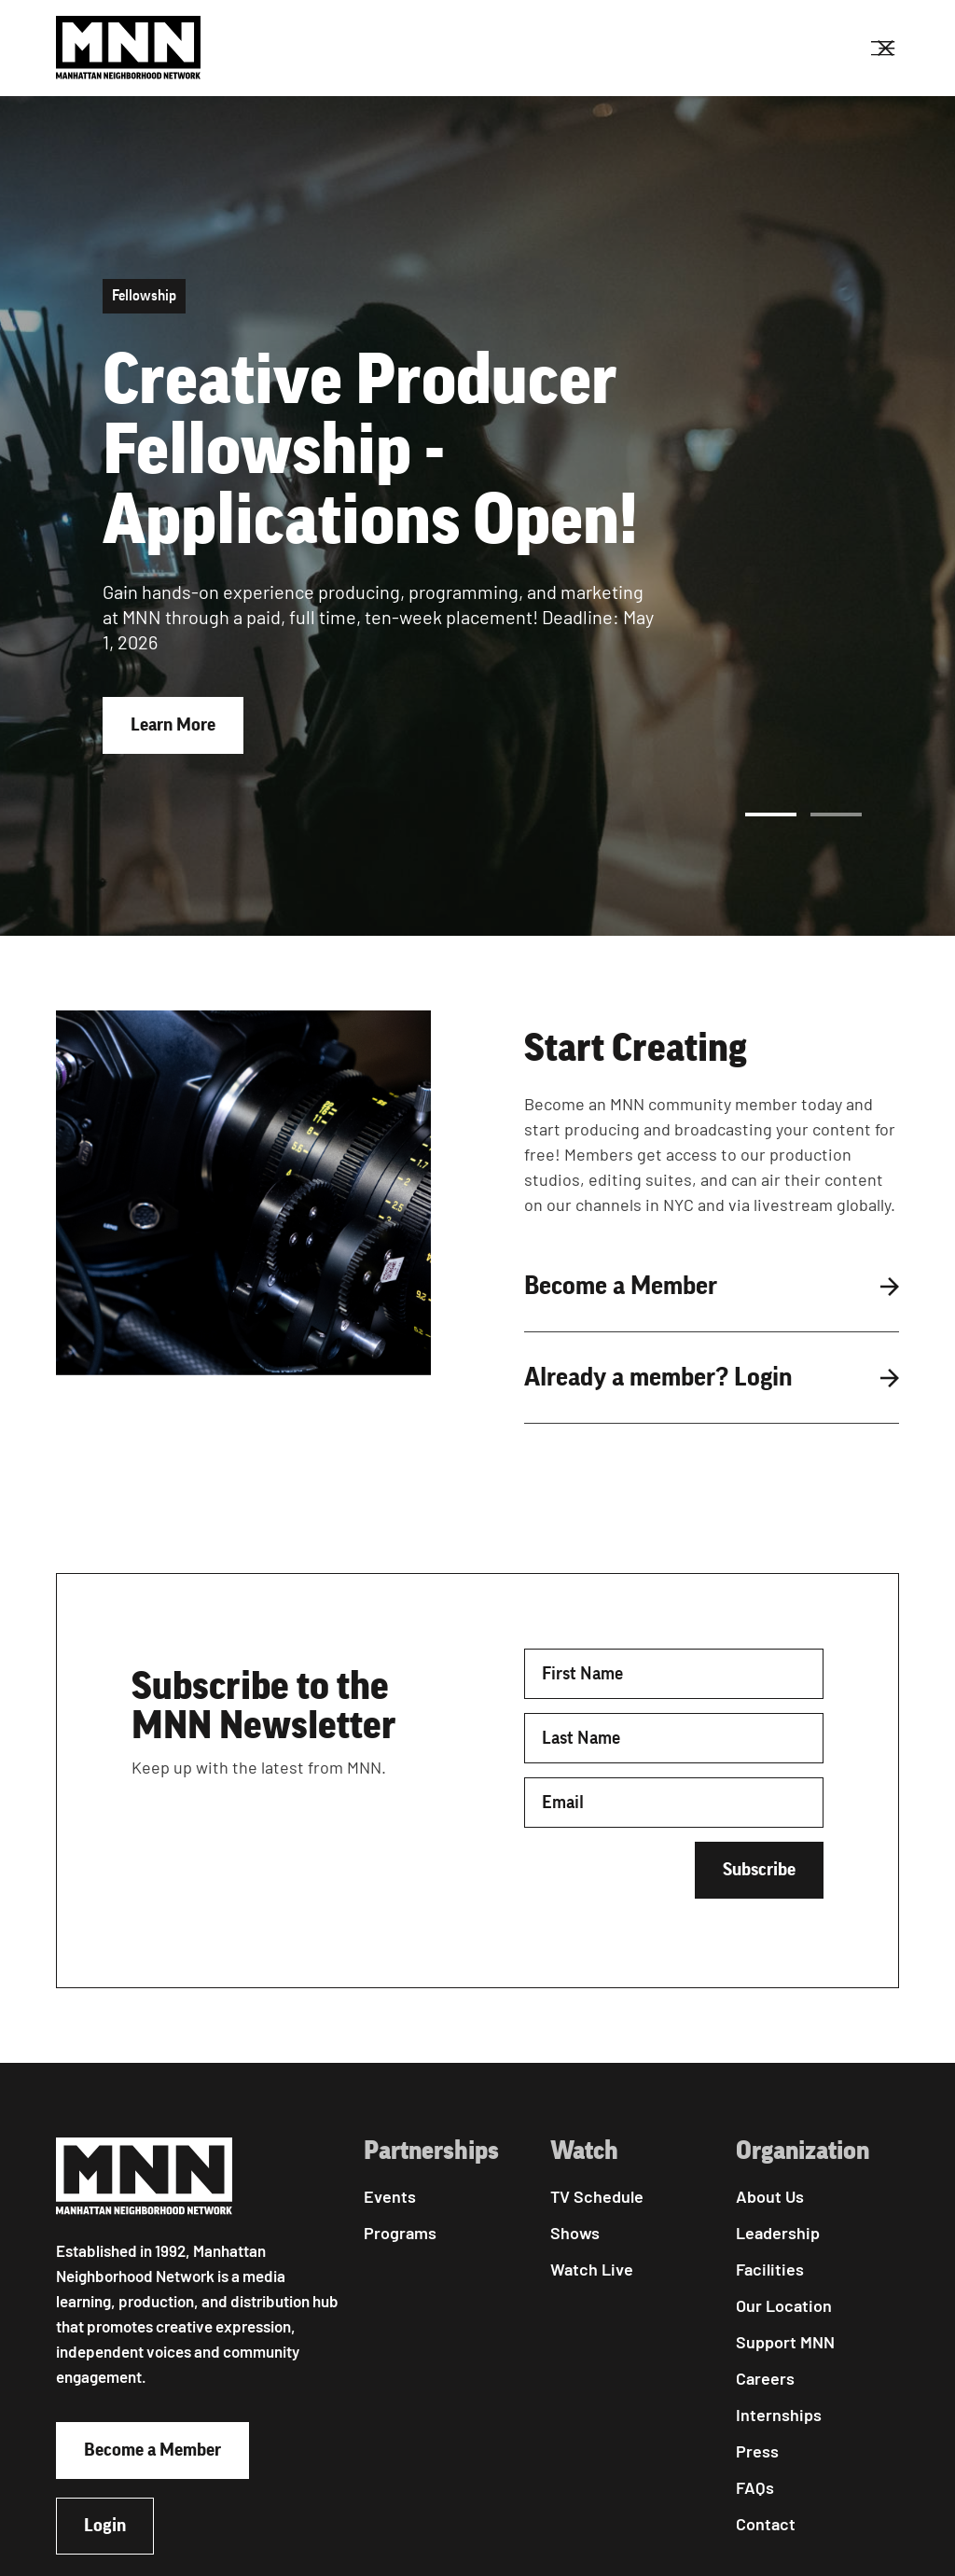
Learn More (173, 725)
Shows (575, 2232)
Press (757, 2451)
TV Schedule (597, 2196)
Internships (779, 2414)
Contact (766, 2523)
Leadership (778, 2232)
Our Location (784, 2305)
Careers (765, 2378)
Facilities (770, 2269)
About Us (770, 2196)
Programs (400, 2232)
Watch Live (591, 2269)
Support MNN (785, 2342)
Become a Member (152, 2450)
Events (390, 2196)
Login (105, 2525)
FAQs (755, 2487)
